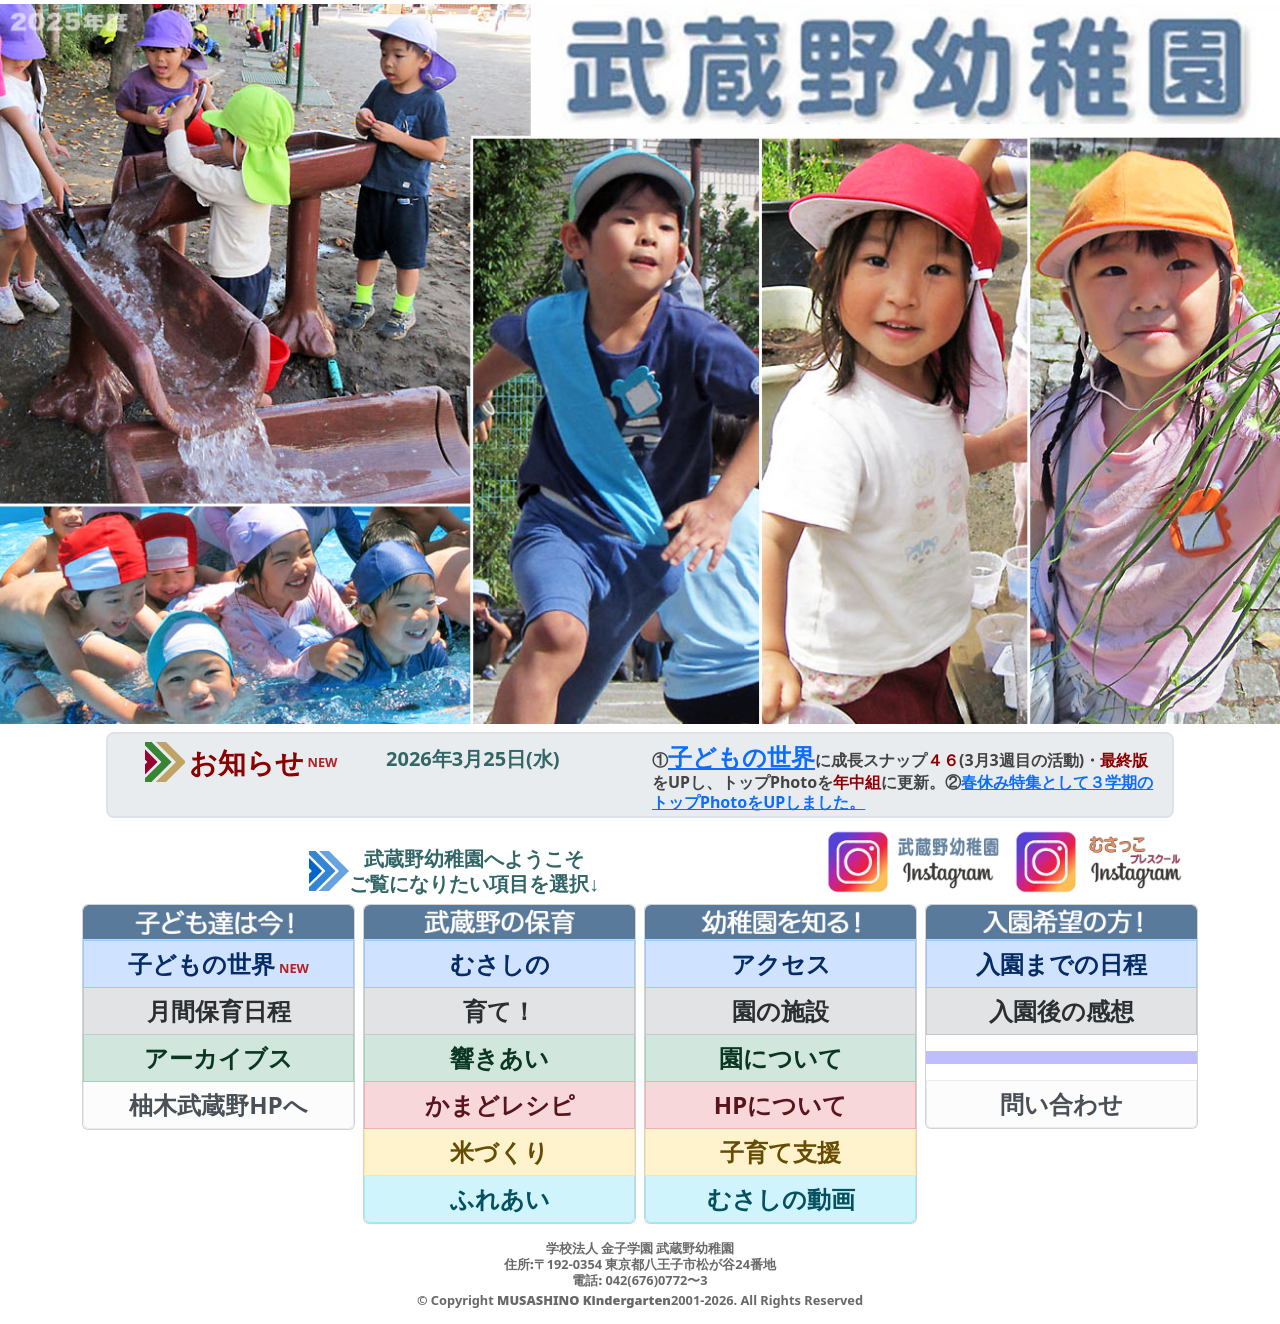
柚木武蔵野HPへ (218, 1104)
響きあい (499, 1057)
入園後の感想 (1061, 1010)
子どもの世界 (741, 756)
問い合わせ (1061, 1103)
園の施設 (780, 1010)
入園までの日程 (1061, 963)
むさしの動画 (781, 1198)
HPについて (780, 1104)
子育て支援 (780, 1151)
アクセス (781, 963)
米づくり (499, 1151)
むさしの (500, 963)
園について (781, 1057)
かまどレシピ (500, 1104)
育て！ (499, 1010)
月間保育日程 (219, 1010)
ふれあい (500, 1198)
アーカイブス (218, 1057)
